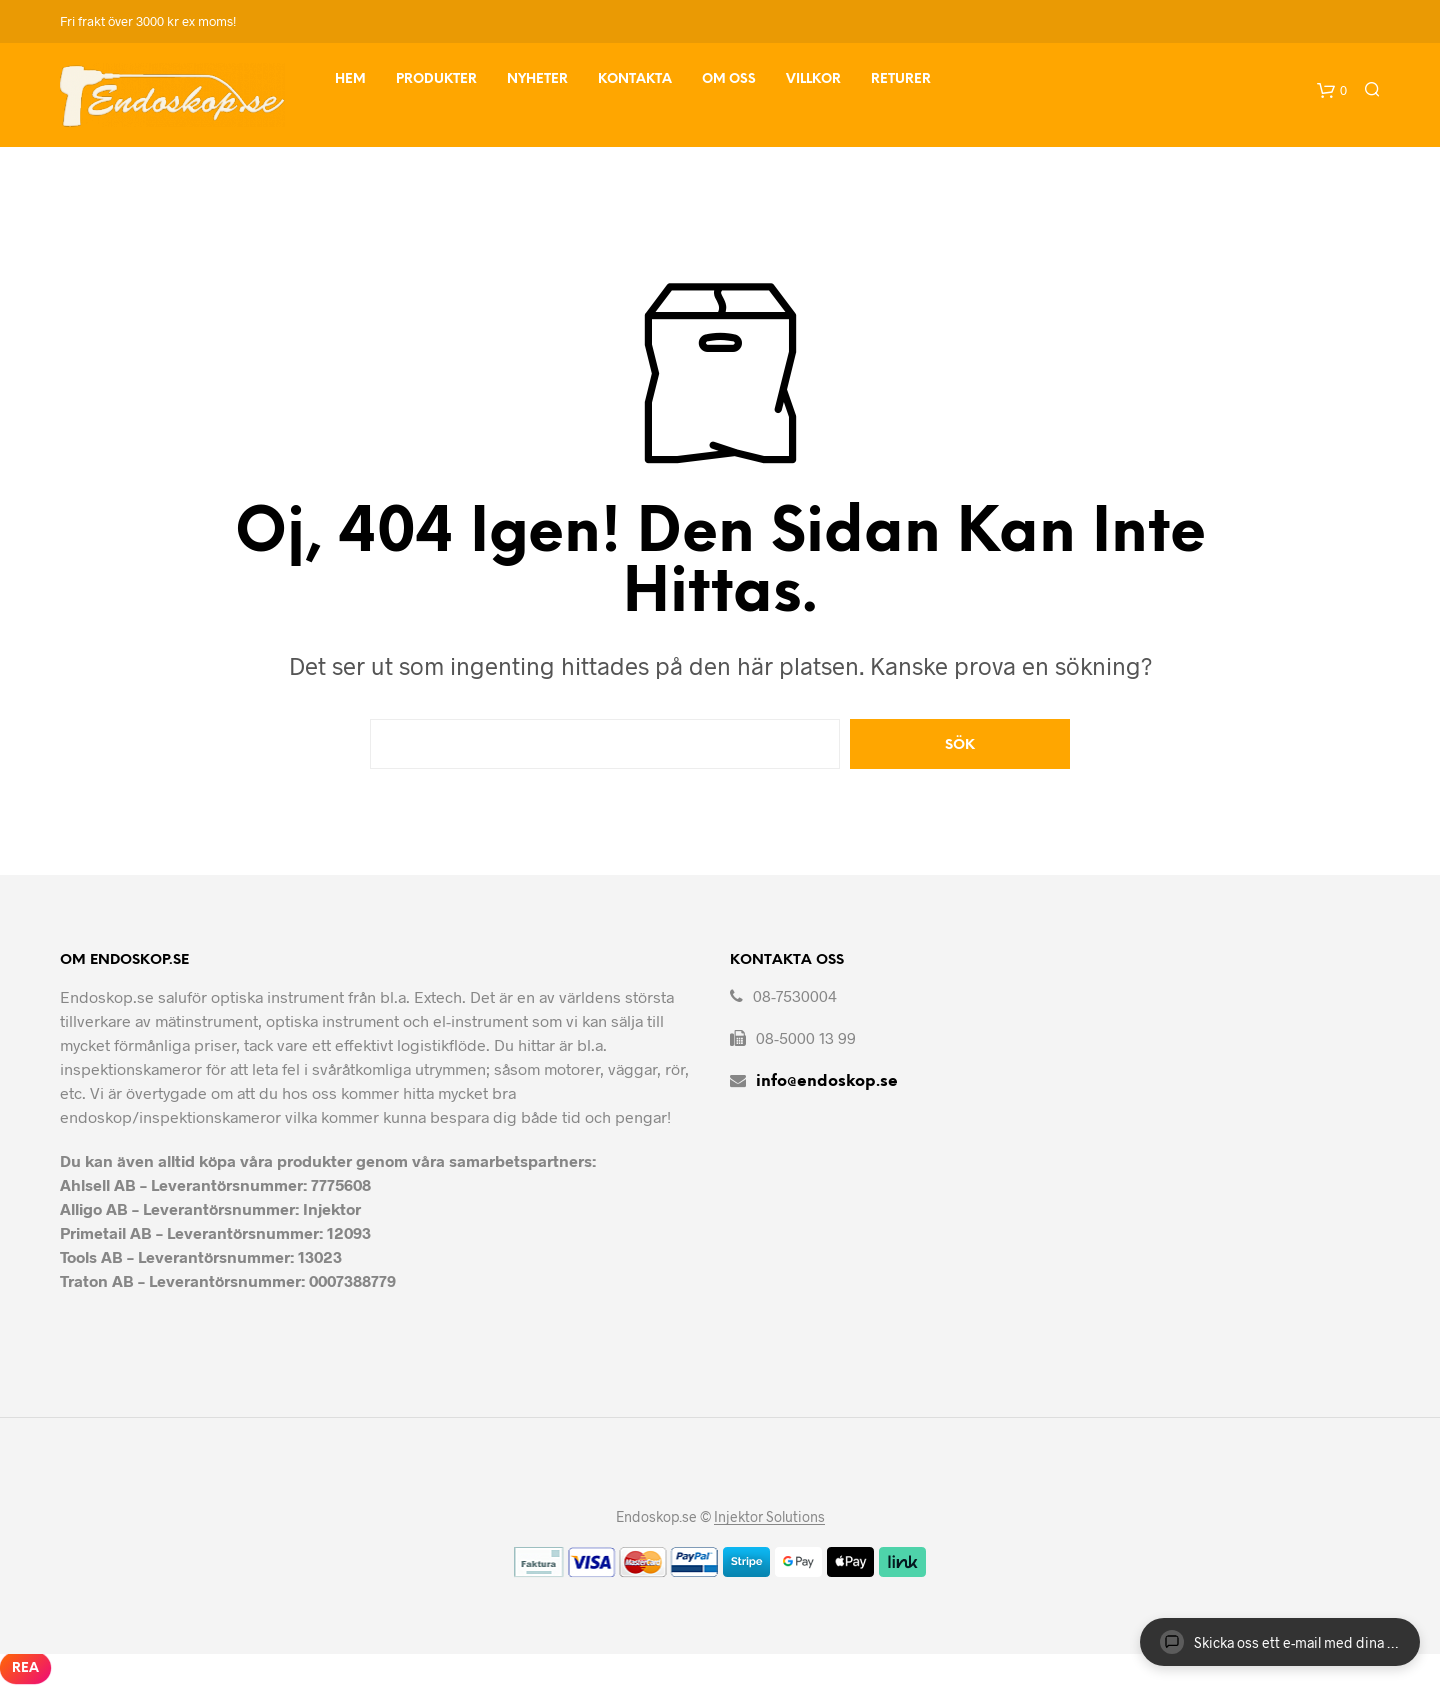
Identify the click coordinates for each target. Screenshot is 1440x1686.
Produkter (436, 79)
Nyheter (537, 79)
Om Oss (729, 79)
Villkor (813, 79)
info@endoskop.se (827, 1081)
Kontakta (635, 79)
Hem (350, 79)
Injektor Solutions (769, 1517)
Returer (901, 79)
